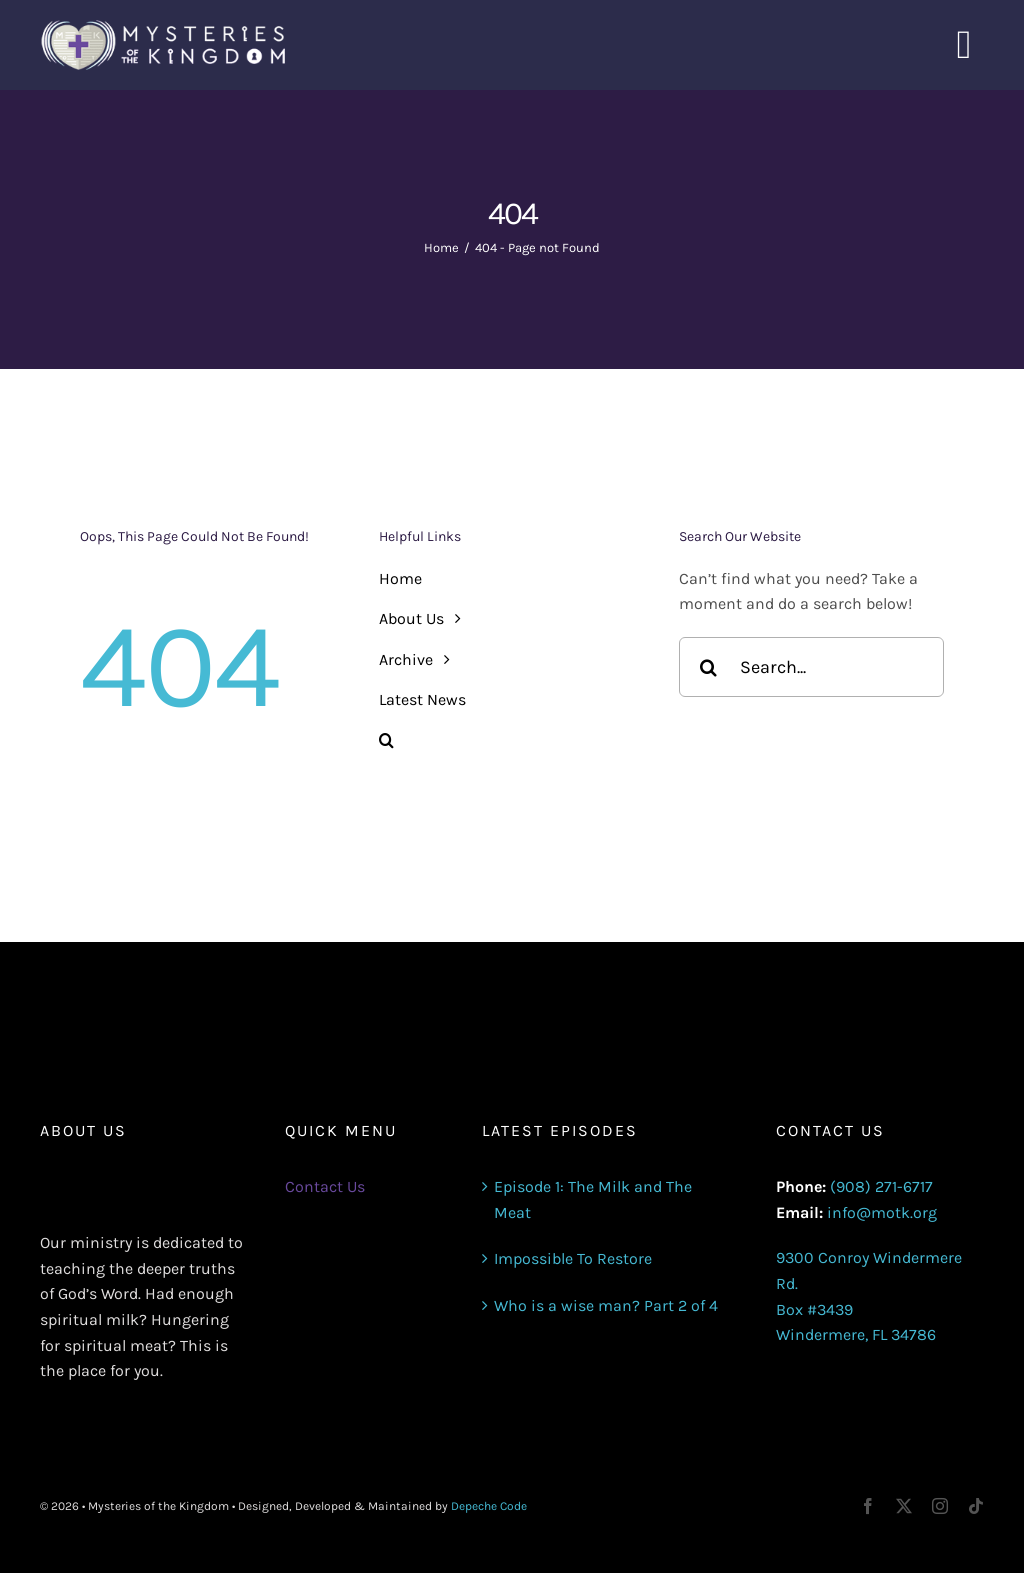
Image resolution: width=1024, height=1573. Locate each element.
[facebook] (868, 1506)
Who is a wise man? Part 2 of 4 (606, 1305)
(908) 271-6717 (881, 1186)
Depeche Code (489, 1506)
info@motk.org (882, 1212)
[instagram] (940, 1506)
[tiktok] (976, 1506)
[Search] (709, 667)
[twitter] (904, 1506)
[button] (511, 741)
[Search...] (811, 667)
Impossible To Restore (573, 1258)
